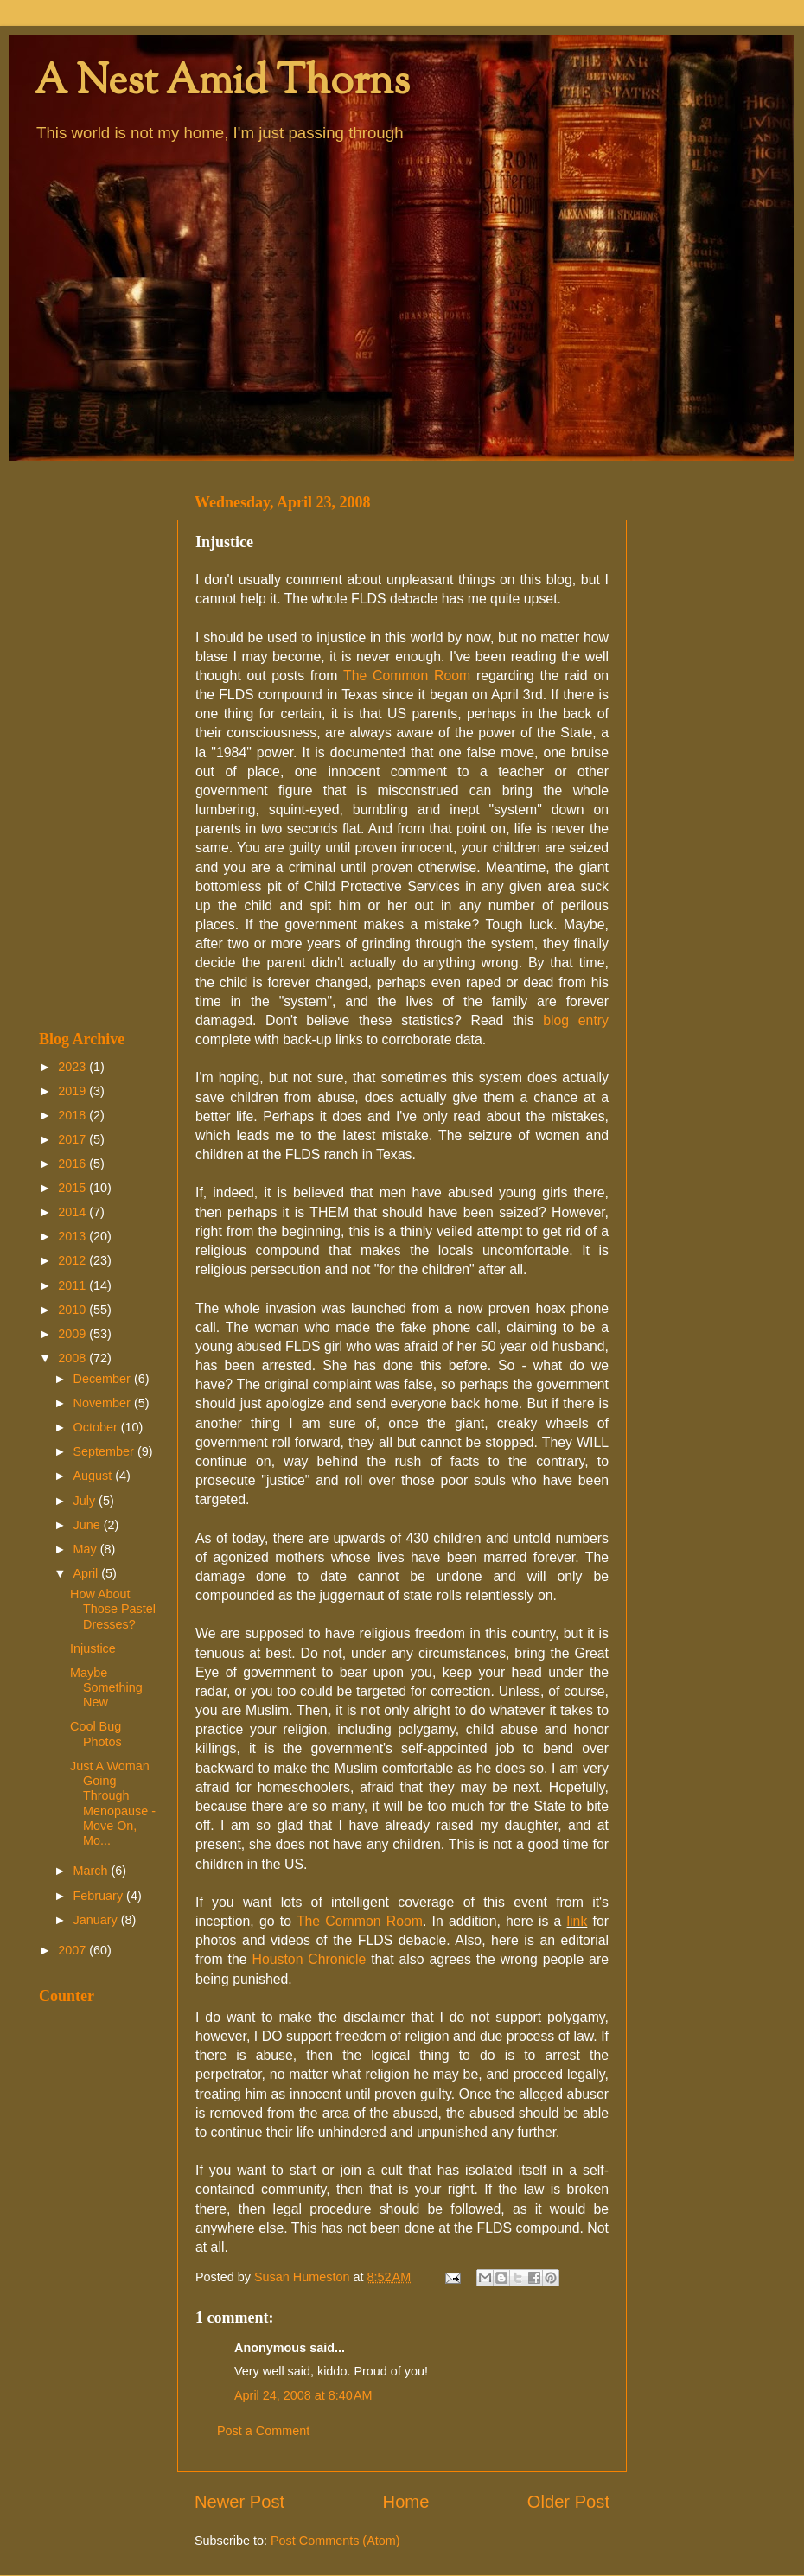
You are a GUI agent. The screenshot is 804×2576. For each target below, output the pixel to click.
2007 (73, 1950)
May (86, 1549)
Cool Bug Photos (96, 1733)
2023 (73, 1067)
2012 (73, 1260)
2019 (73, 1091)
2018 (73, 1115)
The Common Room (406, 675)
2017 (73, 1139)
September (105, 1451)
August (94, 1475)
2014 (73, 1212)
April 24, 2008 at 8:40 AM (303, 2395)
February (100, 1896)
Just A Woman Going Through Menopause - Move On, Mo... (113, 1803)
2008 (73, 1358)
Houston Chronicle (309, 1959)
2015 (73, 1188)
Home (406, 2501)
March (92, 1871)
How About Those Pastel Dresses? (113, 1609)
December (103, 1379)
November (103, 1403)
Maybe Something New (106, 1688)
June (88, 1525)
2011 (73, 1285)
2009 (73, 1334)
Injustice (93, 1648)
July (86, 1501)
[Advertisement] (97, 745)
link (577, 1921)
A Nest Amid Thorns (222, 83)
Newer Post (239, 2501)
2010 (73, 1310)
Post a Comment (263, 2431)
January (97, 1920)
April (87, 1573)
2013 (73, 1236)
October (97, 1427)
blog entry (576, 1020)
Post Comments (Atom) (335, 2540)
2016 (73, 1163)
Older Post (568, 2501)
